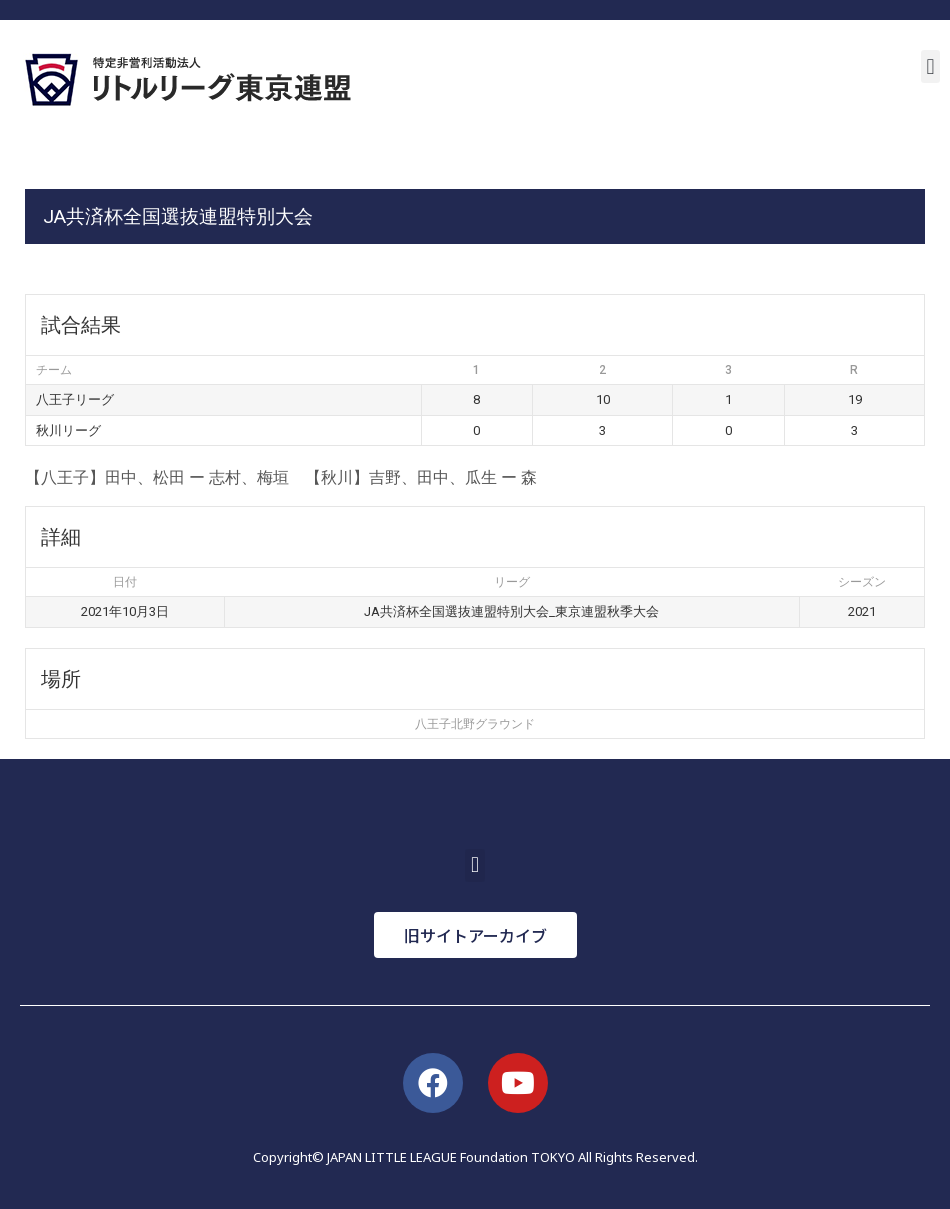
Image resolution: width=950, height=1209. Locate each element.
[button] (930, 66)
